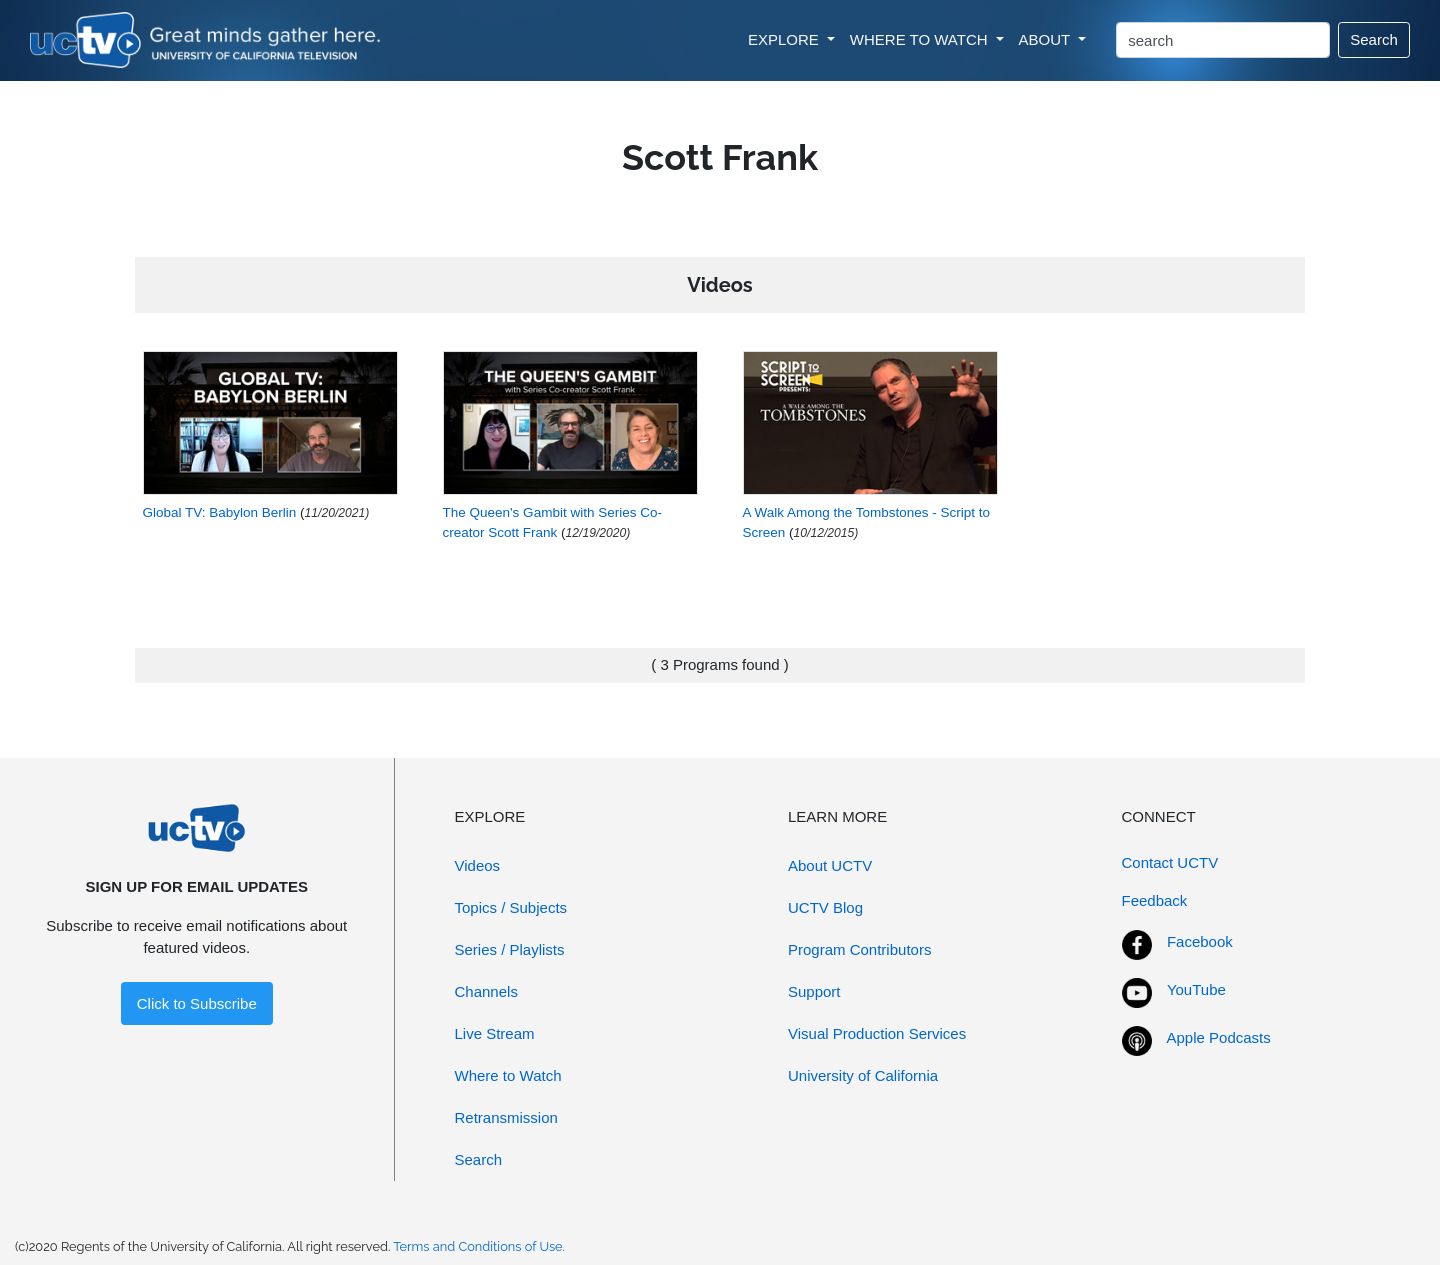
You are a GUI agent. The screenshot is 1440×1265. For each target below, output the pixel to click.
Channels (486, 991)
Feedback (1155, 900)
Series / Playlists (510, 949)
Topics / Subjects (511, 907)
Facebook (1200, 941)
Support (814, 991)
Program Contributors (859, 949)
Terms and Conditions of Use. (479, 1246)
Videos (478, 865)
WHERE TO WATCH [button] (921, 39)
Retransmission (506, 1117)
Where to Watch (508, 1075)
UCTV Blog (825, 907)
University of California (863, 1075)
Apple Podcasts (1219, 1037)
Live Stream (495, 1033)
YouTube (1196, 989)
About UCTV (830, 865)
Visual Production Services (877, 1033)
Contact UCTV (1170, 862)
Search (1374, 39)
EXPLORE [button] (785, 39)
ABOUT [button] (1047, 39)
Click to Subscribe (197, 1003)
